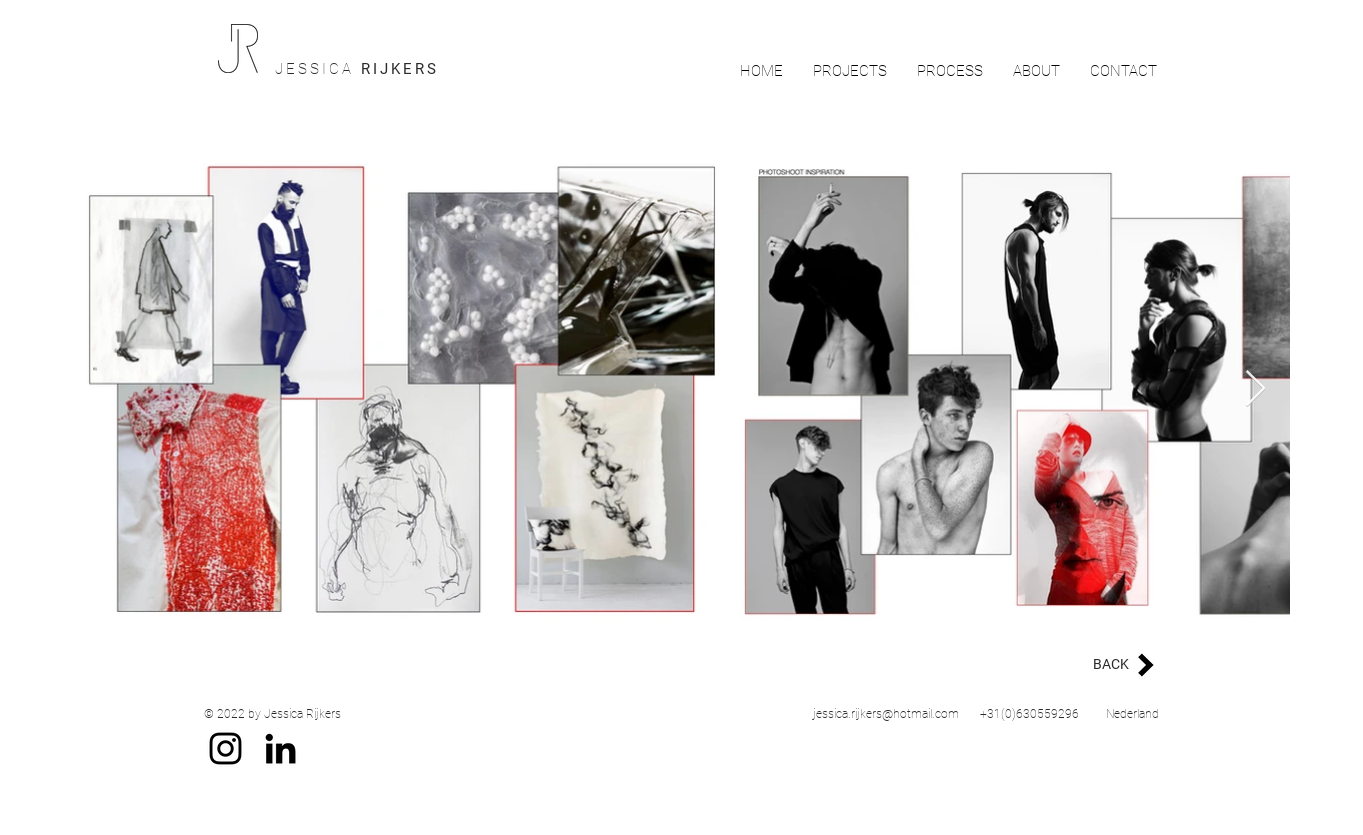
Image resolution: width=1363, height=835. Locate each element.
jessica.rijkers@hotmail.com (886, 714)
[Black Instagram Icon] (225, 748)
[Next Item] (1255, 389)
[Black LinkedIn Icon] (280, 748)
